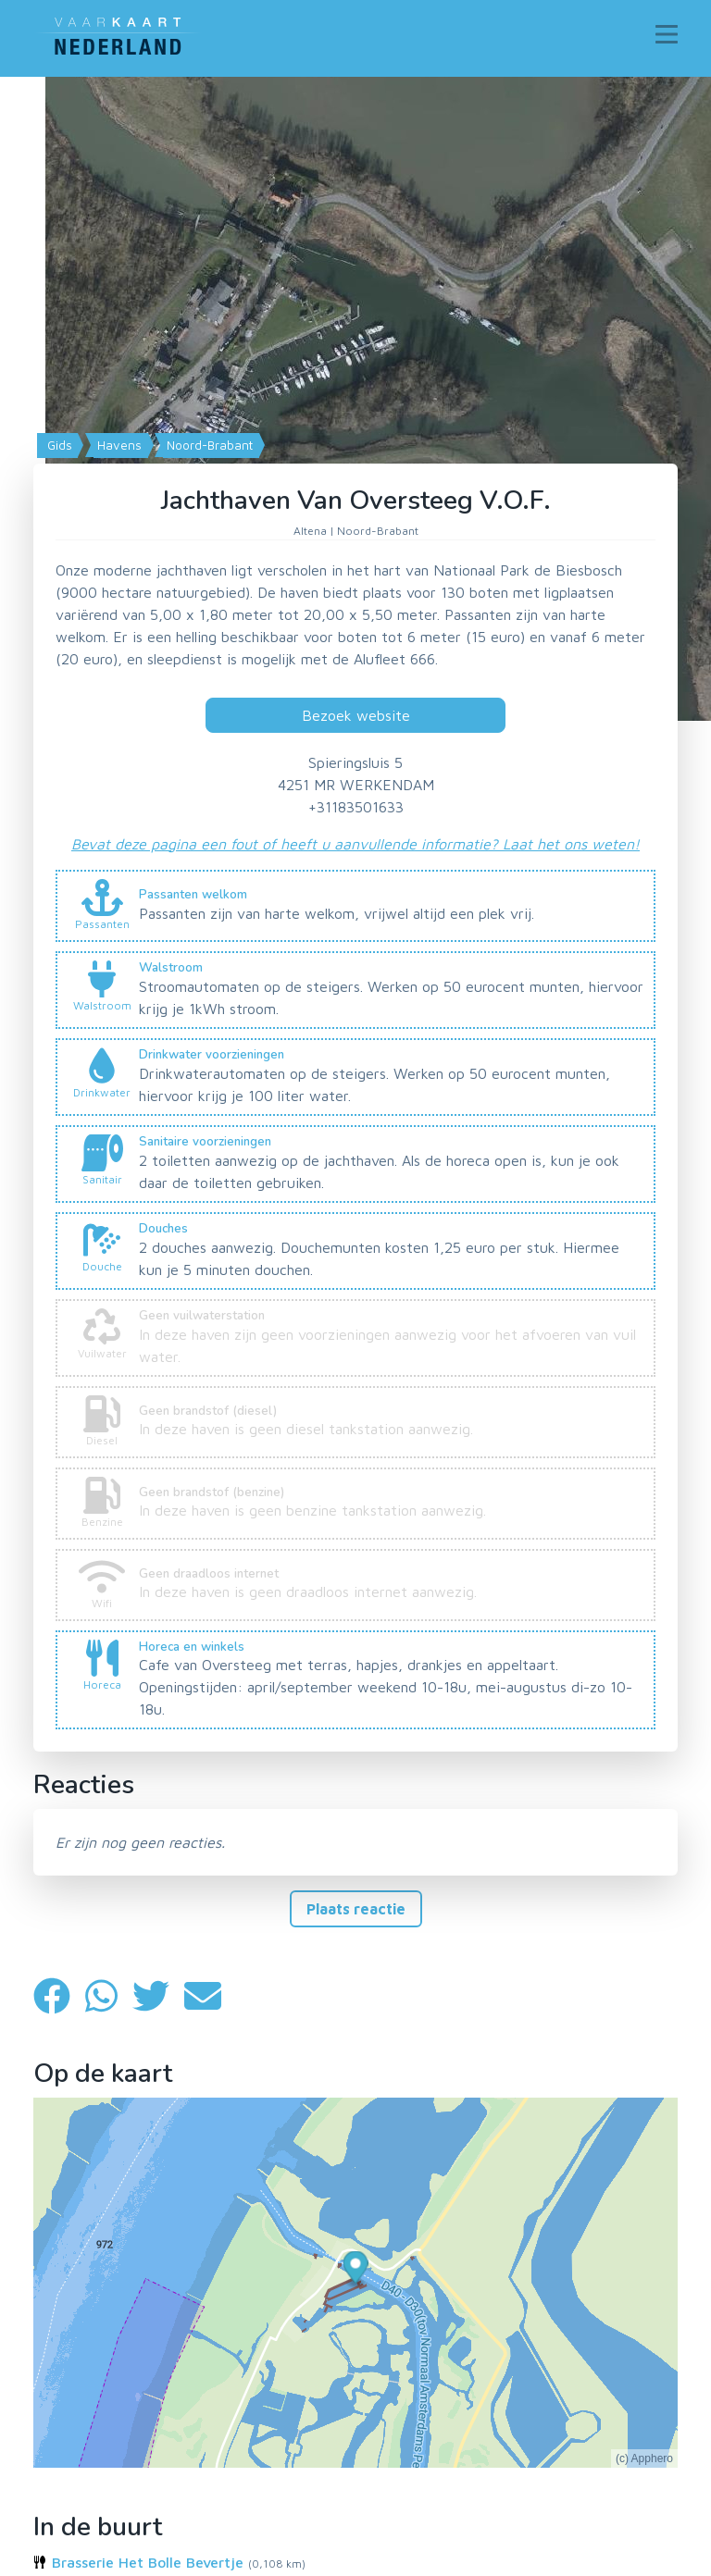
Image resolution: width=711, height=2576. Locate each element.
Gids (58, 445)
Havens (118, 445)
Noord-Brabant (208, 445)
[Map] (355, 399)
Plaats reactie (355, 1909)
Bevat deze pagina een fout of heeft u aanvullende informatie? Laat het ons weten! (355, 844)
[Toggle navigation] (666, 34)
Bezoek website (356, 715)
